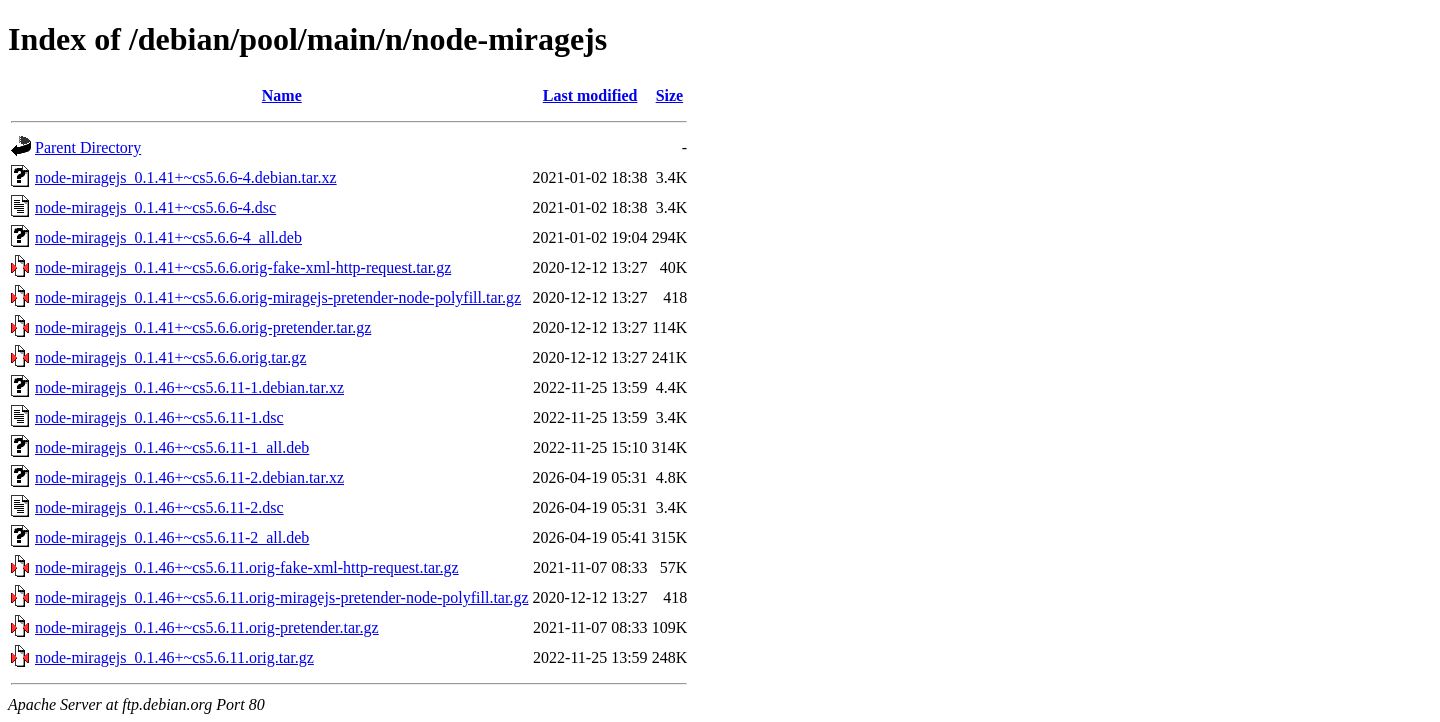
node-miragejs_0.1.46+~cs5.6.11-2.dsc (159, 507)
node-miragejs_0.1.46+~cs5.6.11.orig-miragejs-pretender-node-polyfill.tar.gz (282, 597)
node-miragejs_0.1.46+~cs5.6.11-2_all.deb (172, 537)
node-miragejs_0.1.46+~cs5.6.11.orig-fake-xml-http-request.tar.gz (247, 567)
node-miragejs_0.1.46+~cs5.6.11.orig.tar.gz (174, 657)
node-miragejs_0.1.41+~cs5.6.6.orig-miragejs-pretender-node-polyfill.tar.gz (278, 297)
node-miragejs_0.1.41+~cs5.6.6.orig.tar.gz (170, 357)
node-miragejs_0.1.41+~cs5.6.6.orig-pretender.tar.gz (203, 327)
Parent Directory (88, 147)
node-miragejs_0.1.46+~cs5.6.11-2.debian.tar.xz (189, 477)
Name (282, 95)
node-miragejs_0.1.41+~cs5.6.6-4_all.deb (168, 237)
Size (670, 95)
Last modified (590, 95)
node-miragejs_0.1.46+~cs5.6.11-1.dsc (159, 417)
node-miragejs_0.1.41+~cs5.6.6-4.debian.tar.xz (186, 177)
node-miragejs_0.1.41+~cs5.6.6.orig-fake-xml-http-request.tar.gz (243, 267)
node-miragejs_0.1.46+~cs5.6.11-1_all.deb (172, 447)
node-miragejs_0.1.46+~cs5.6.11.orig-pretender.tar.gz (207, 627)
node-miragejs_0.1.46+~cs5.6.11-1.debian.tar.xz (189, 387)
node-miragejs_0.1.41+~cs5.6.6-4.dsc (155, 207)
